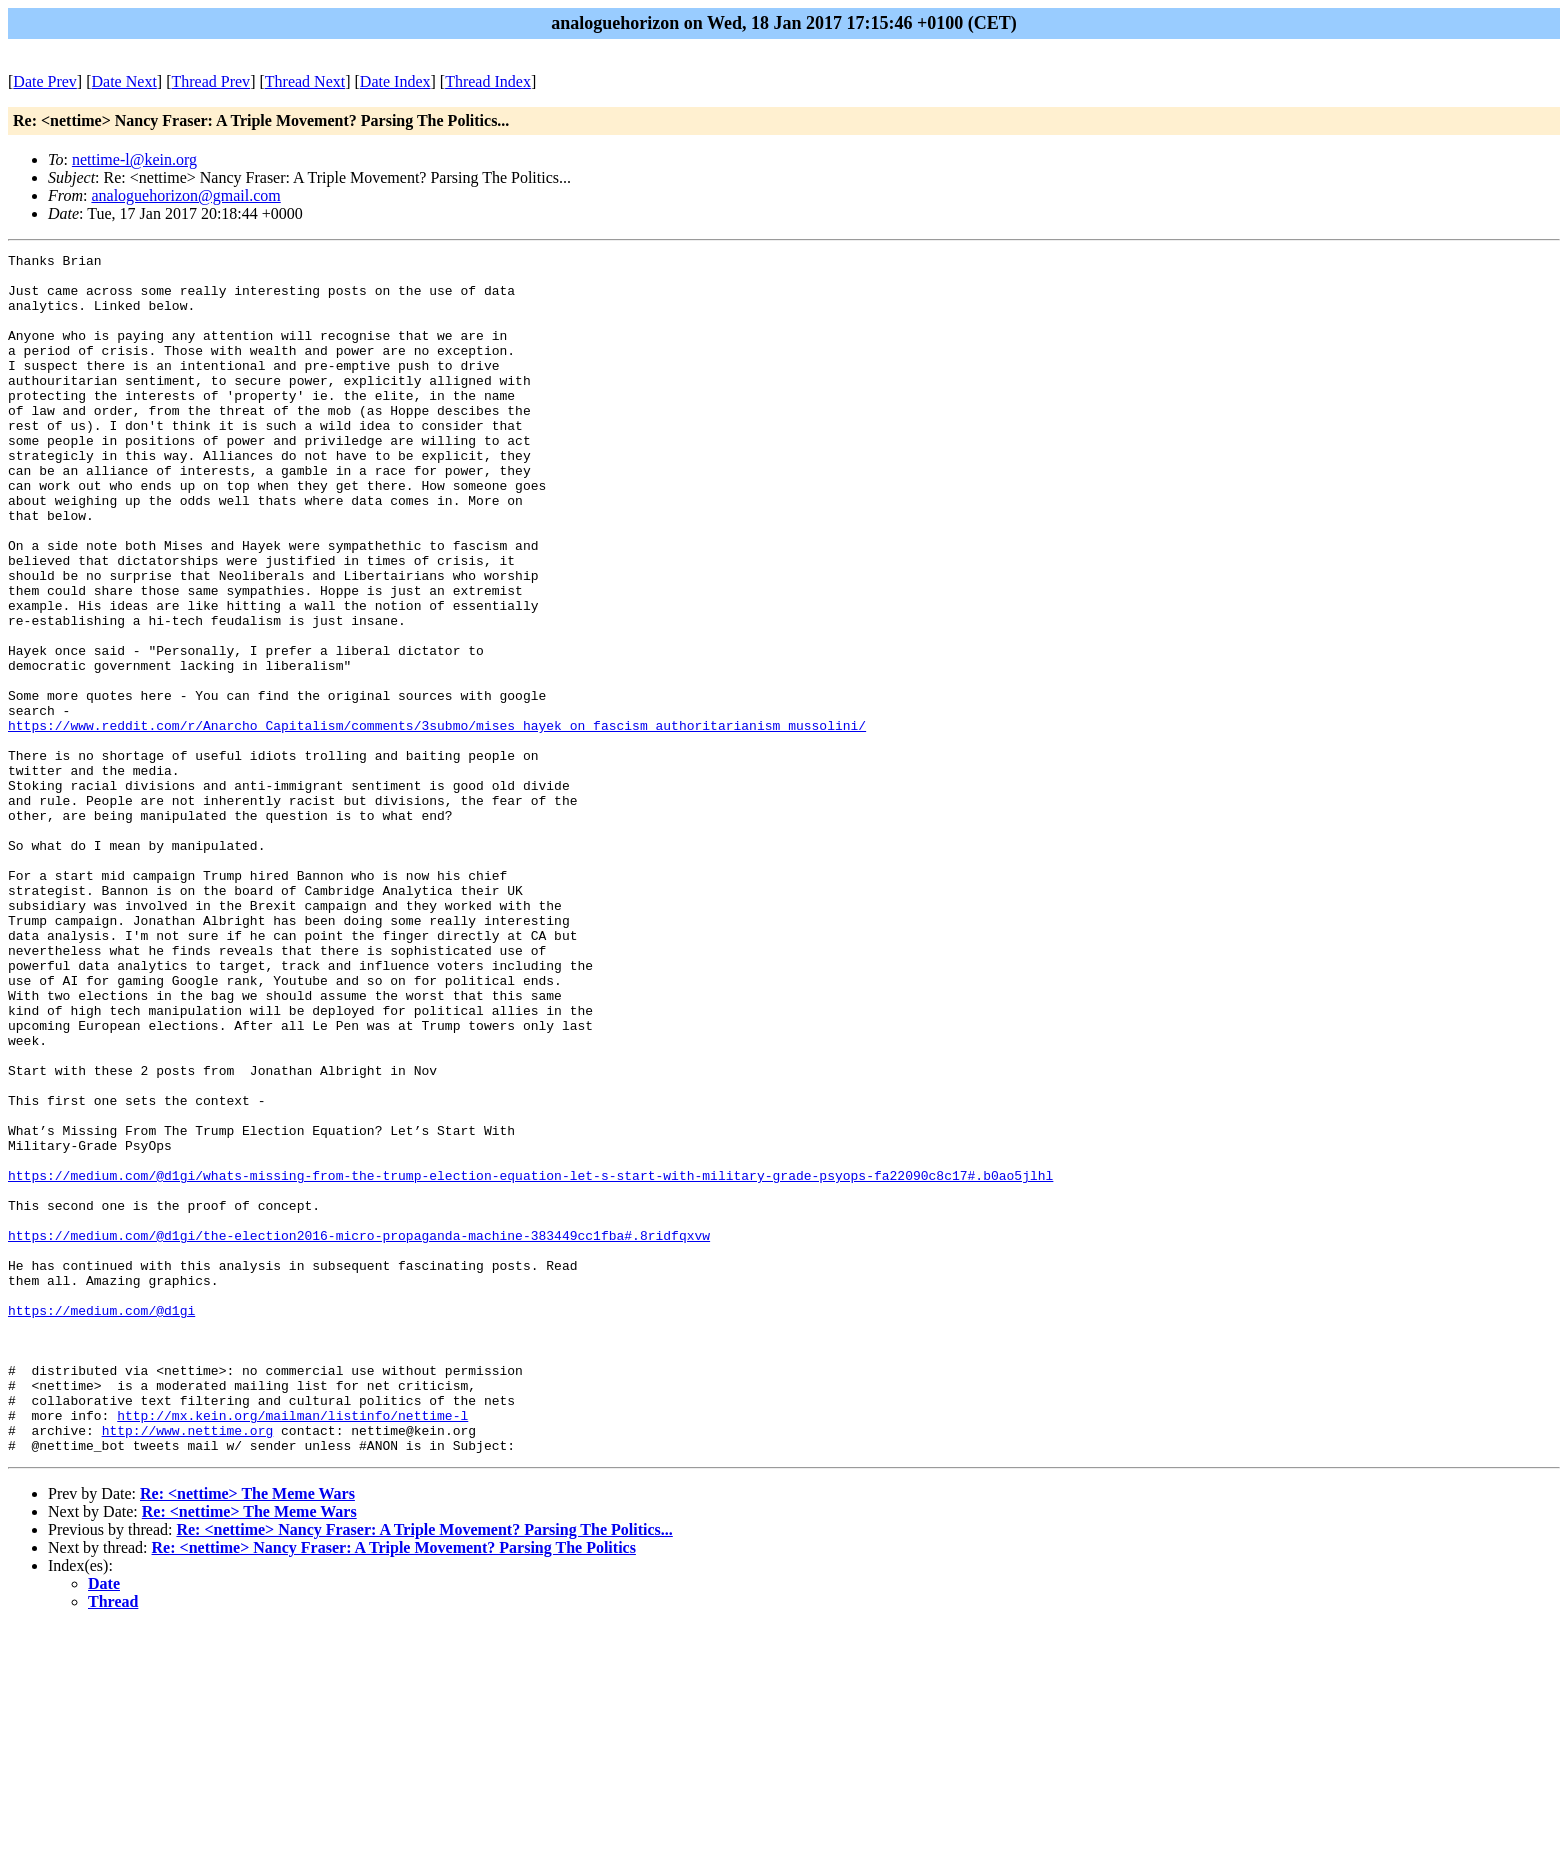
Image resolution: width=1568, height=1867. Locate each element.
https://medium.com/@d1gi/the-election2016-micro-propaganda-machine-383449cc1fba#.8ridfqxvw (359, 1433)
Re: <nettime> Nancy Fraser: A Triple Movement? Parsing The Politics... (424, 1769)
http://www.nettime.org (188, 1667)
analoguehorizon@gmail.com (185, 195)
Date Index (395, 81)
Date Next (124, 81)
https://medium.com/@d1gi (101, 1523)
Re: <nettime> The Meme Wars (247, 1733)
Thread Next (305, 81)
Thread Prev (210, 81)
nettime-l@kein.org (134, 159)
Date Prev (45, 81)
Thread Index (488, 81)
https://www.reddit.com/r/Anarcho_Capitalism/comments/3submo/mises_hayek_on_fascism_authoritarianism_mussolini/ (437, 821)
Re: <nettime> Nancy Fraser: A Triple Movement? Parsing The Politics (394, 1787)
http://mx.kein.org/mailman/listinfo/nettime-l (292, 1649)
